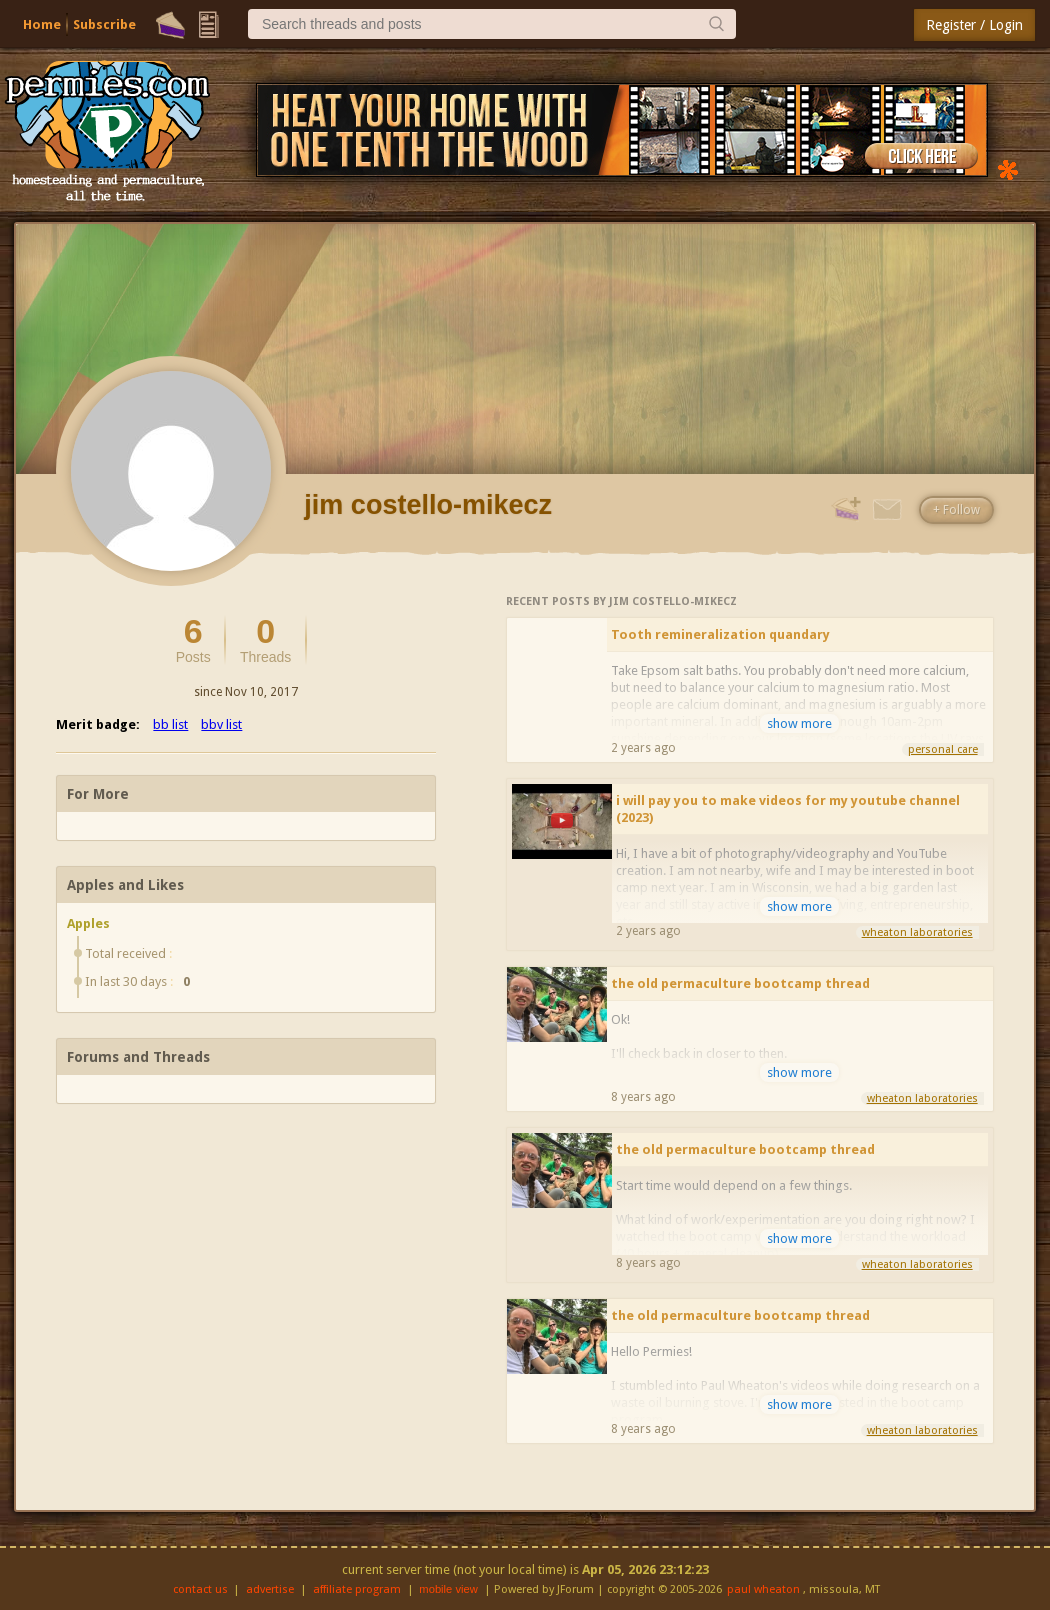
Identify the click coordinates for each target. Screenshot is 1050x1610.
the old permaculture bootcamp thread (740, 983)
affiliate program (357, 1589)
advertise (270, 1589)
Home (42, 24)
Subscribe (104, 24)
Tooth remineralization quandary (720, 634)
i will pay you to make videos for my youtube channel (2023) (788, 809)
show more (799, 723)
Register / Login (974, 25)
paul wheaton (763, 1589)
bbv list (221, 724)
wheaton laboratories (917, 932)
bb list (170, 724)
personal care (943, 749)
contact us (200, 1589)
